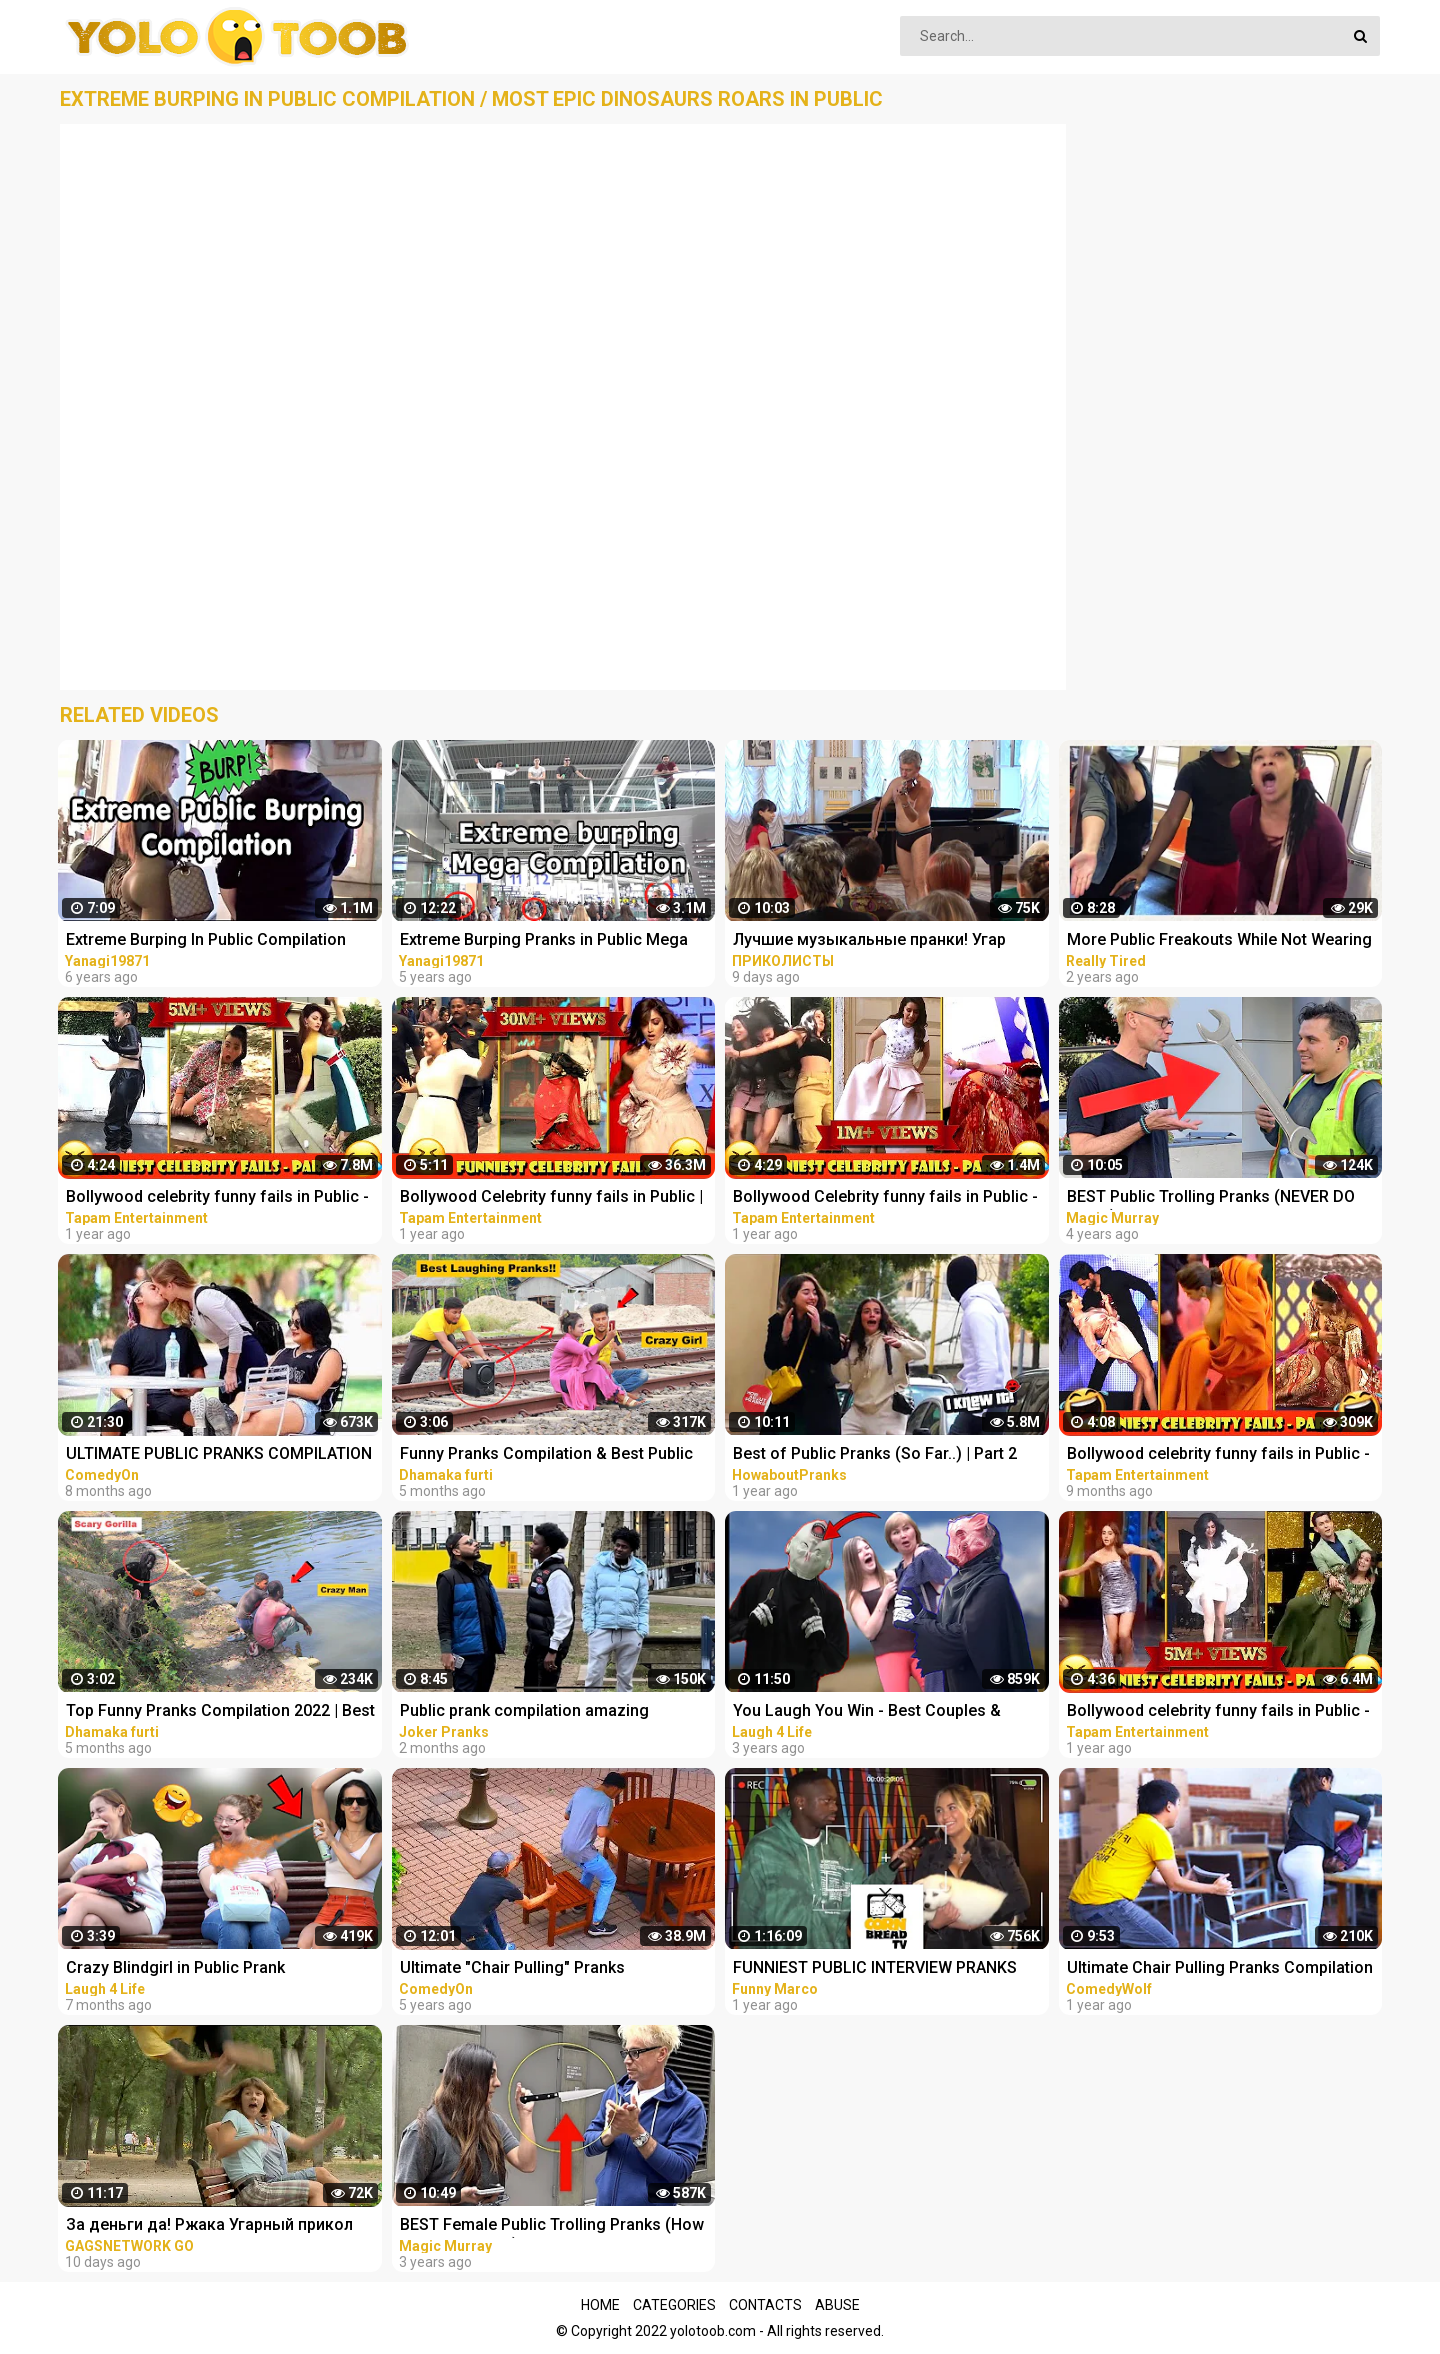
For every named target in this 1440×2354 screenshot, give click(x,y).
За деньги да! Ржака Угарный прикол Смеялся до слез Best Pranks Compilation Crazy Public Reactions (209, 2226)
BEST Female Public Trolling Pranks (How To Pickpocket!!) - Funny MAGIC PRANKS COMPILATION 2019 (552, 2226)
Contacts (765, 2305)
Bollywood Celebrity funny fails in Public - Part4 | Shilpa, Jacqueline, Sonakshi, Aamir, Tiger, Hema (885, 1198)
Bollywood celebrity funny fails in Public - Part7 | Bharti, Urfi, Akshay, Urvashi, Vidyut (218, 1198)
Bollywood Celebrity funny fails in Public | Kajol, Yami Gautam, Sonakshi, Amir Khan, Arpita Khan (552, 1198)
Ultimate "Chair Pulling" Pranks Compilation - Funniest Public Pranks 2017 (555, 1969)
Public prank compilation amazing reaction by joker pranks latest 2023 (531, 1712)
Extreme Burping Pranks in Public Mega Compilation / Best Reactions (544, 941)
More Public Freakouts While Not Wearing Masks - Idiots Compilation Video (1219, 941)
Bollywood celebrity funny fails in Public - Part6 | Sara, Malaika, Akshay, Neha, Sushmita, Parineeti (1218, 1712)
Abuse (837, 2305)
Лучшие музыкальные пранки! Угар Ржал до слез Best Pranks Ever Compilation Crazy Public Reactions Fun (880, 941)
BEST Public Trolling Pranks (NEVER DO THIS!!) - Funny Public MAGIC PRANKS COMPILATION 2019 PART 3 (1211, 1198)
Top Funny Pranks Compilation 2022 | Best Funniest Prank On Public (220, 1712)
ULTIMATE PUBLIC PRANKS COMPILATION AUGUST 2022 (219, 1455)
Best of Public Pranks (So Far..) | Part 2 (875, 1453)
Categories (674, 2305)
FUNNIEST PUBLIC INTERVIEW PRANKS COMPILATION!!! (875, 1969)
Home (600, 2305)
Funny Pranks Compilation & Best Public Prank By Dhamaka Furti (546, 1455)
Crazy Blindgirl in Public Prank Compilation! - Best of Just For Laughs (208, 1969)
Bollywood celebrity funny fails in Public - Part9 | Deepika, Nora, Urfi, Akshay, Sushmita (1218, 1455)
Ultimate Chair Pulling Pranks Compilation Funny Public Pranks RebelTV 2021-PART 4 (1222, 1969)
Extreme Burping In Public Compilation (206, 939)
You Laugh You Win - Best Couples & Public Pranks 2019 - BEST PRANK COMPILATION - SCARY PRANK (867, 1712)
